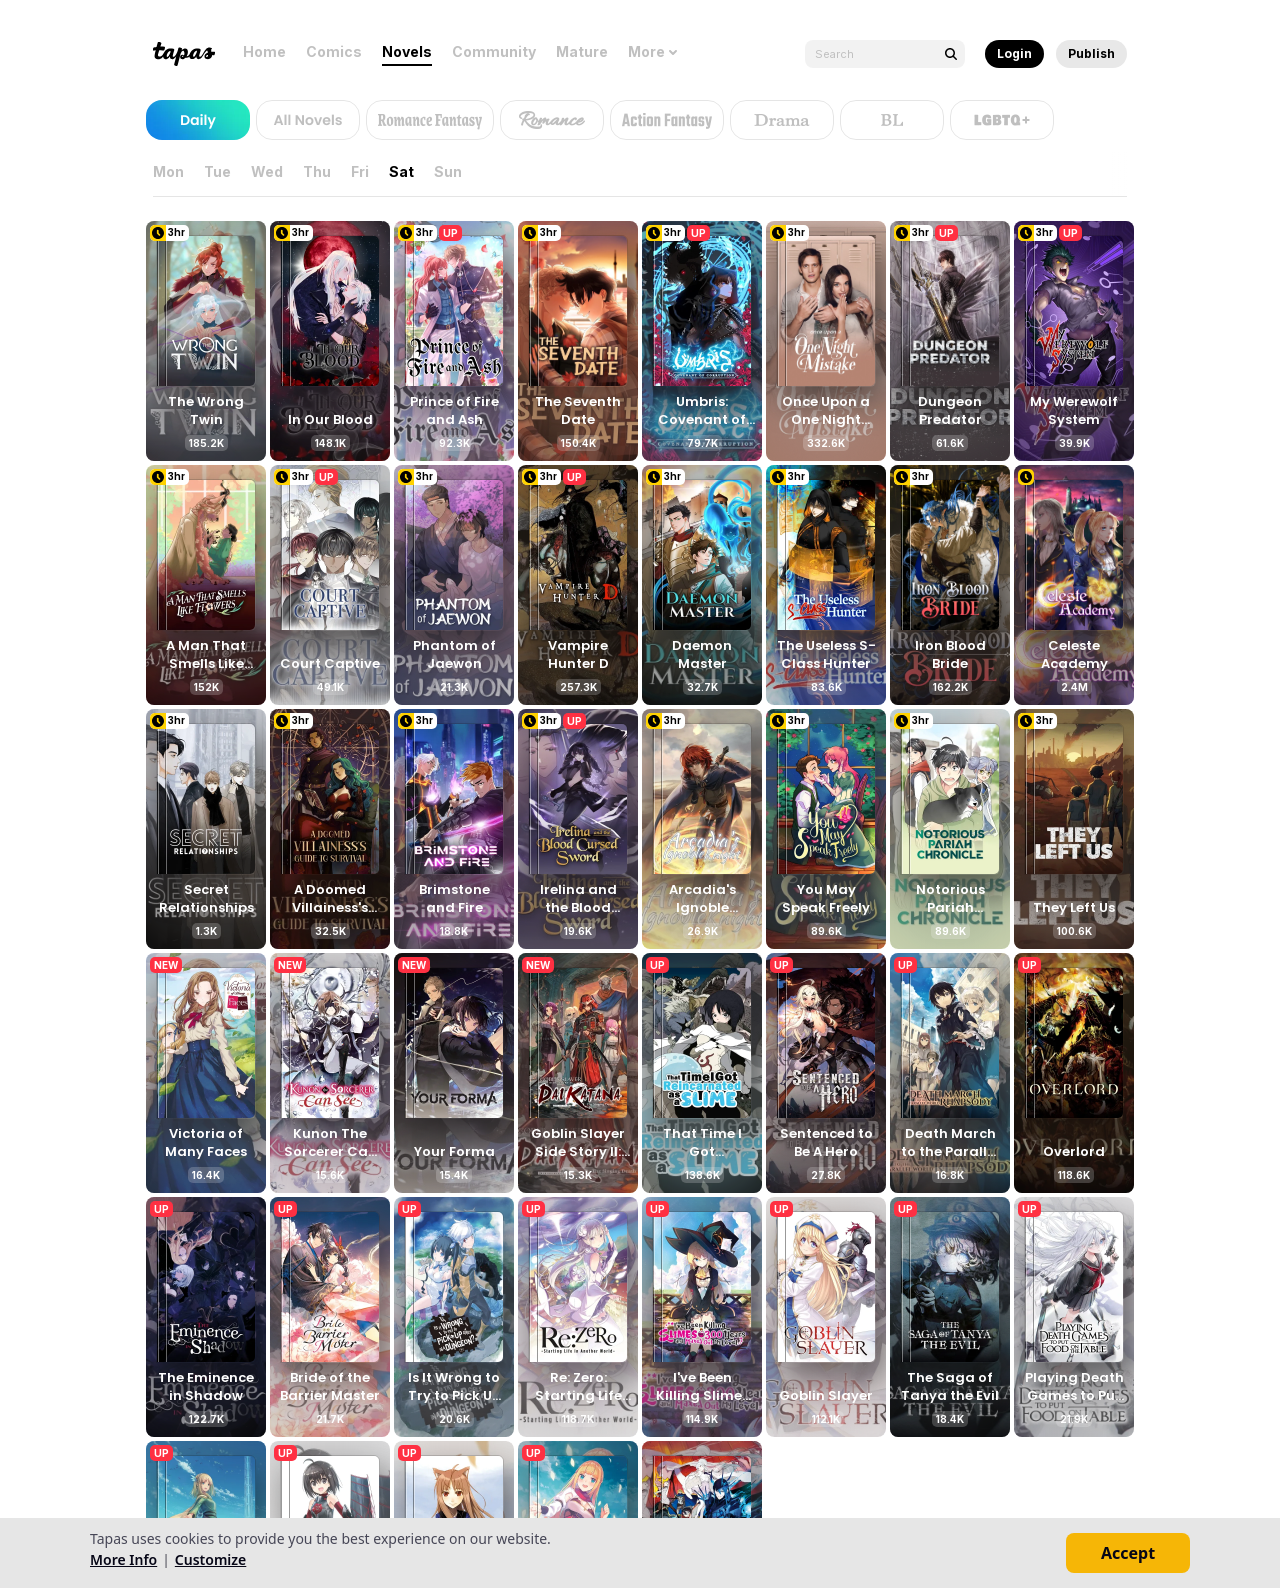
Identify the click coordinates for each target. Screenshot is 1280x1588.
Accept (1128, 1553)
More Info (123, 1559)
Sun (452, 171)
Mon (172, 171)
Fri (364, 171)
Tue (221, 171)
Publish (1091, 53)
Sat (405, 171)
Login (1014, 53)
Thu (321, 171)
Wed (271, 171)
